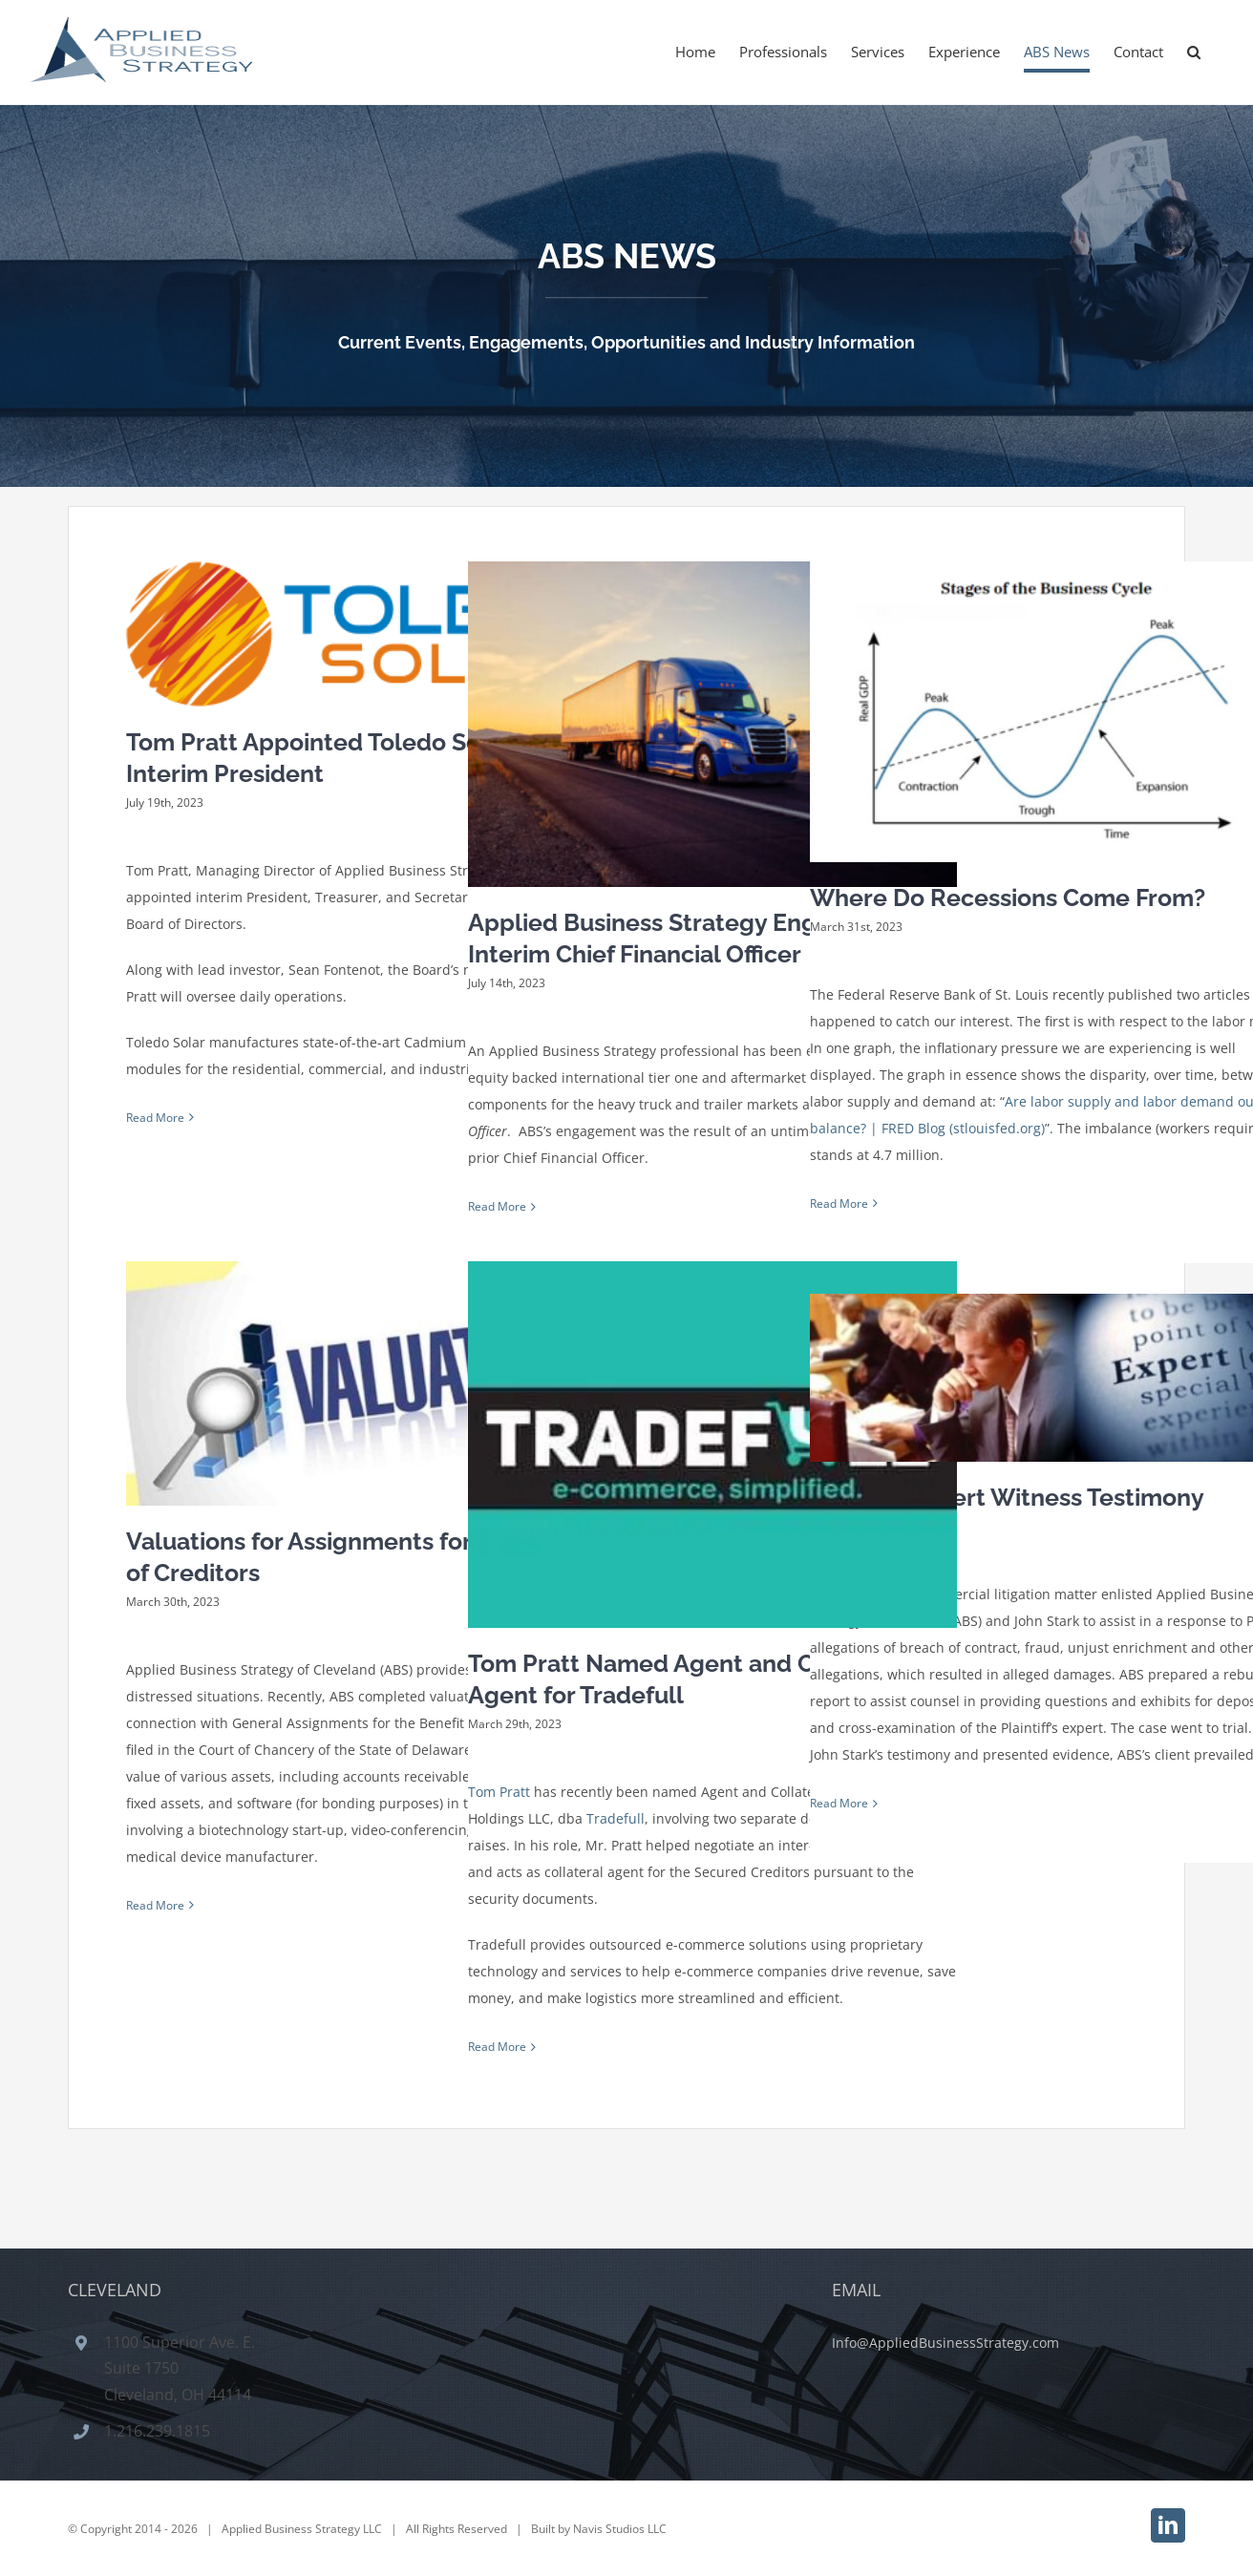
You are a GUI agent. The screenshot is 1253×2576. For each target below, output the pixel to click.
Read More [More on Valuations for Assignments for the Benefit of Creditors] (155, 1905)
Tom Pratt (499, 1792)
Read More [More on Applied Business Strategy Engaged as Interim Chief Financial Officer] (497, 1206)
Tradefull (615, 1818)
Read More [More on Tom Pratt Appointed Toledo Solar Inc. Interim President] (155, 1117)
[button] (1193, 52)
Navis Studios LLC (620, 2521)
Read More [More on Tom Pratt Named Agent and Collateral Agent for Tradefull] (497, 2046)
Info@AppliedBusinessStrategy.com (945, 2334)
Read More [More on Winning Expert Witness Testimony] (839, 1803)
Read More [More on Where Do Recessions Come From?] (839, 1203)
